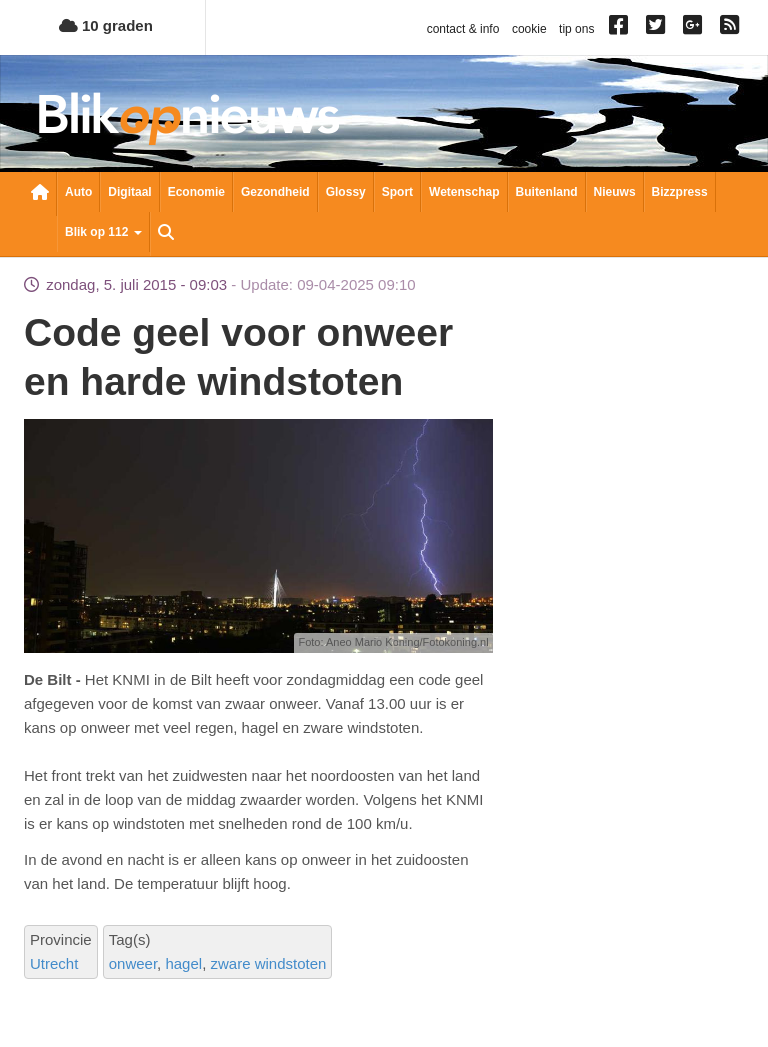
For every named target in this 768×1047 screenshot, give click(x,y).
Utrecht (54, 963)
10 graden (106, 25)
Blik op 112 (103, 232)
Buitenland (547, 192)
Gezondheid (275, 192)
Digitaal (129, 192)
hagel (183, 963)
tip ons (576, 29)
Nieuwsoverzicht (40, 194)
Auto (78, 192)
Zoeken (166, 234)
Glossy (346, 192)
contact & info (463, 29)
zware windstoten (268, 963)
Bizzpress (680, 192)
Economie (196, 192)
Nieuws (615, 192)
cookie (529, 29)
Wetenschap (464, 192)
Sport (397, 192)
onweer (133, 963)
